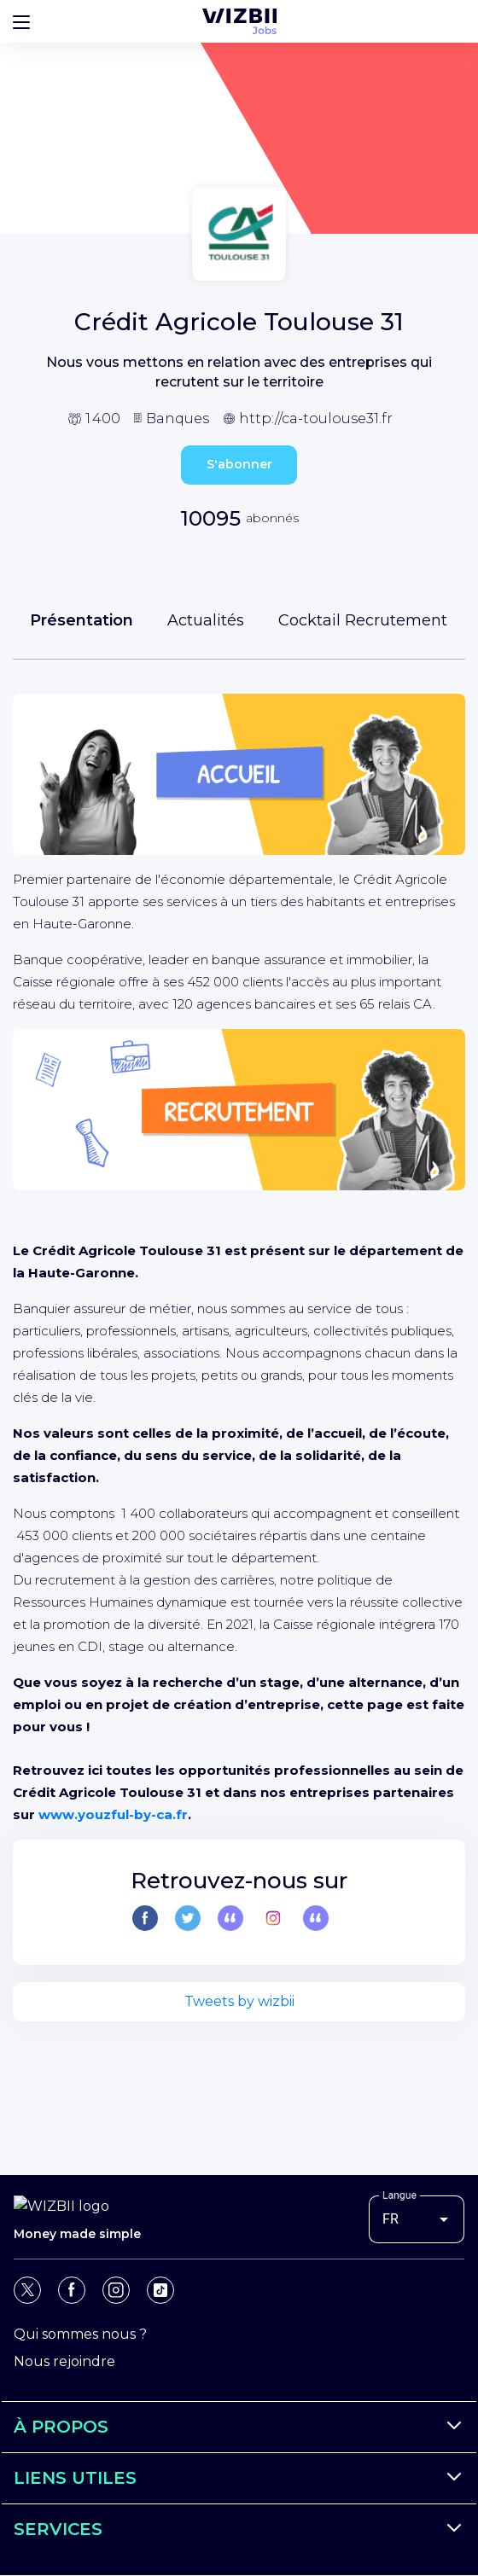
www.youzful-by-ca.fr (113, 1814)
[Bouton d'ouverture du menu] (21, 21)
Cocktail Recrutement (362, 620)
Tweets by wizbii (239, 2001)
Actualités (205, 620)
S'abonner (239, 464)
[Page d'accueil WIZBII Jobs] (239, 21)
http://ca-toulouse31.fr (316, 418)
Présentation (81, 620)
